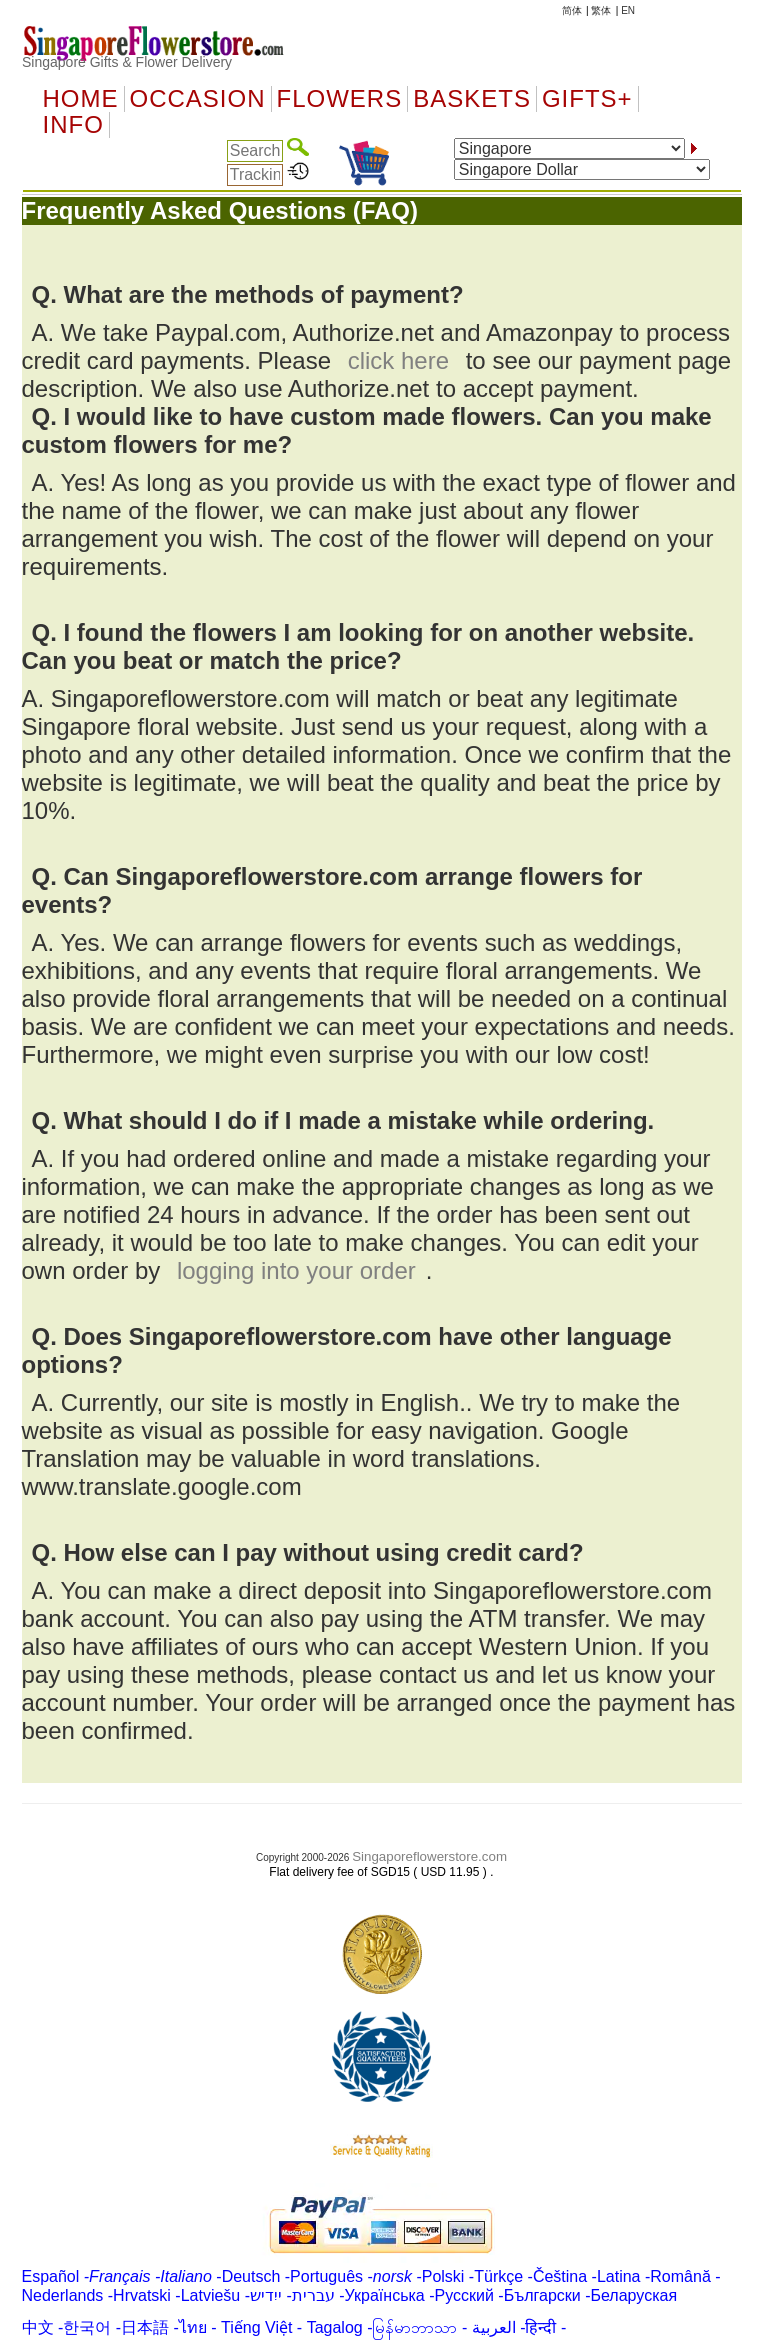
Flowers (340, 99)
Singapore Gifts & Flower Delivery (127, 62)
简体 (572, 10)
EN (628, 10)
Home (81, 99)
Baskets (472, 99)
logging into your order (296, 1270)
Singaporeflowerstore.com (429, 1856)
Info (73, 125)
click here (398, 360)
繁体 (601, 10)
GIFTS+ (587, 99)
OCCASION (198, 99)
